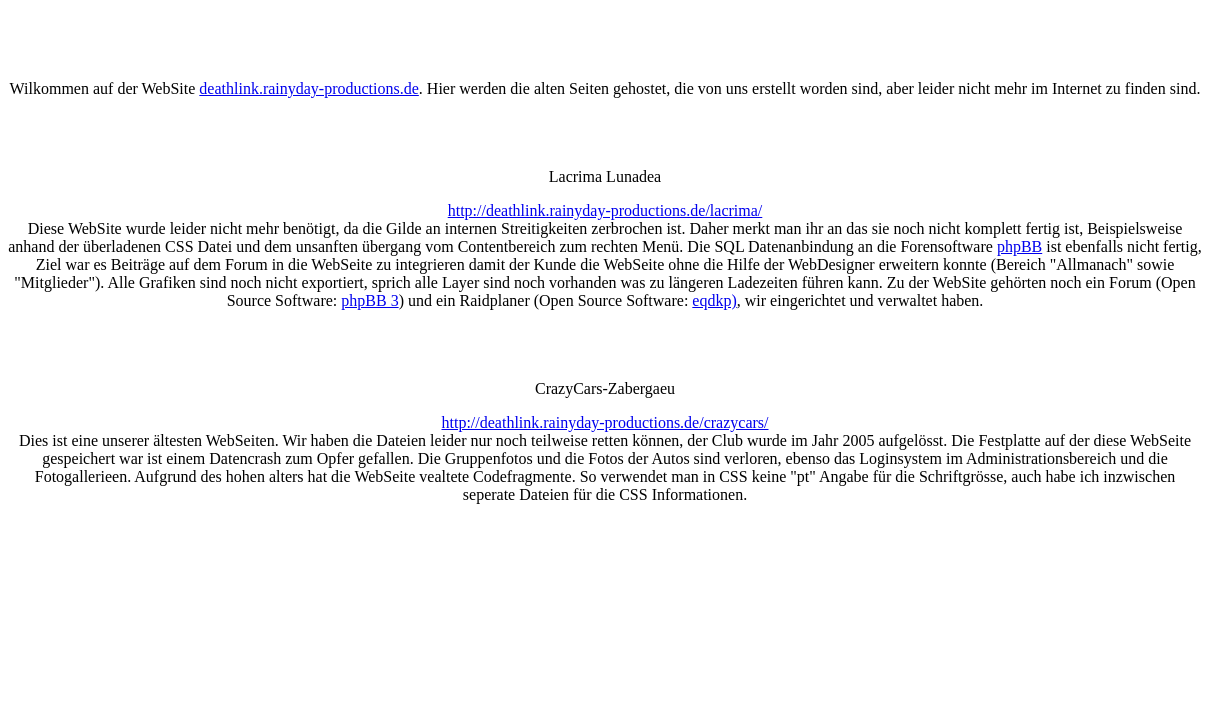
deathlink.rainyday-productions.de (309, 88)
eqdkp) (714, 300)
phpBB (1019, 246)
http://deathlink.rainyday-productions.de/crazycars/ (605, 422)
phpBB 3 (369, 300)
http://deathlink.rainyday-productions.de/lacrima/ (605, 210)
